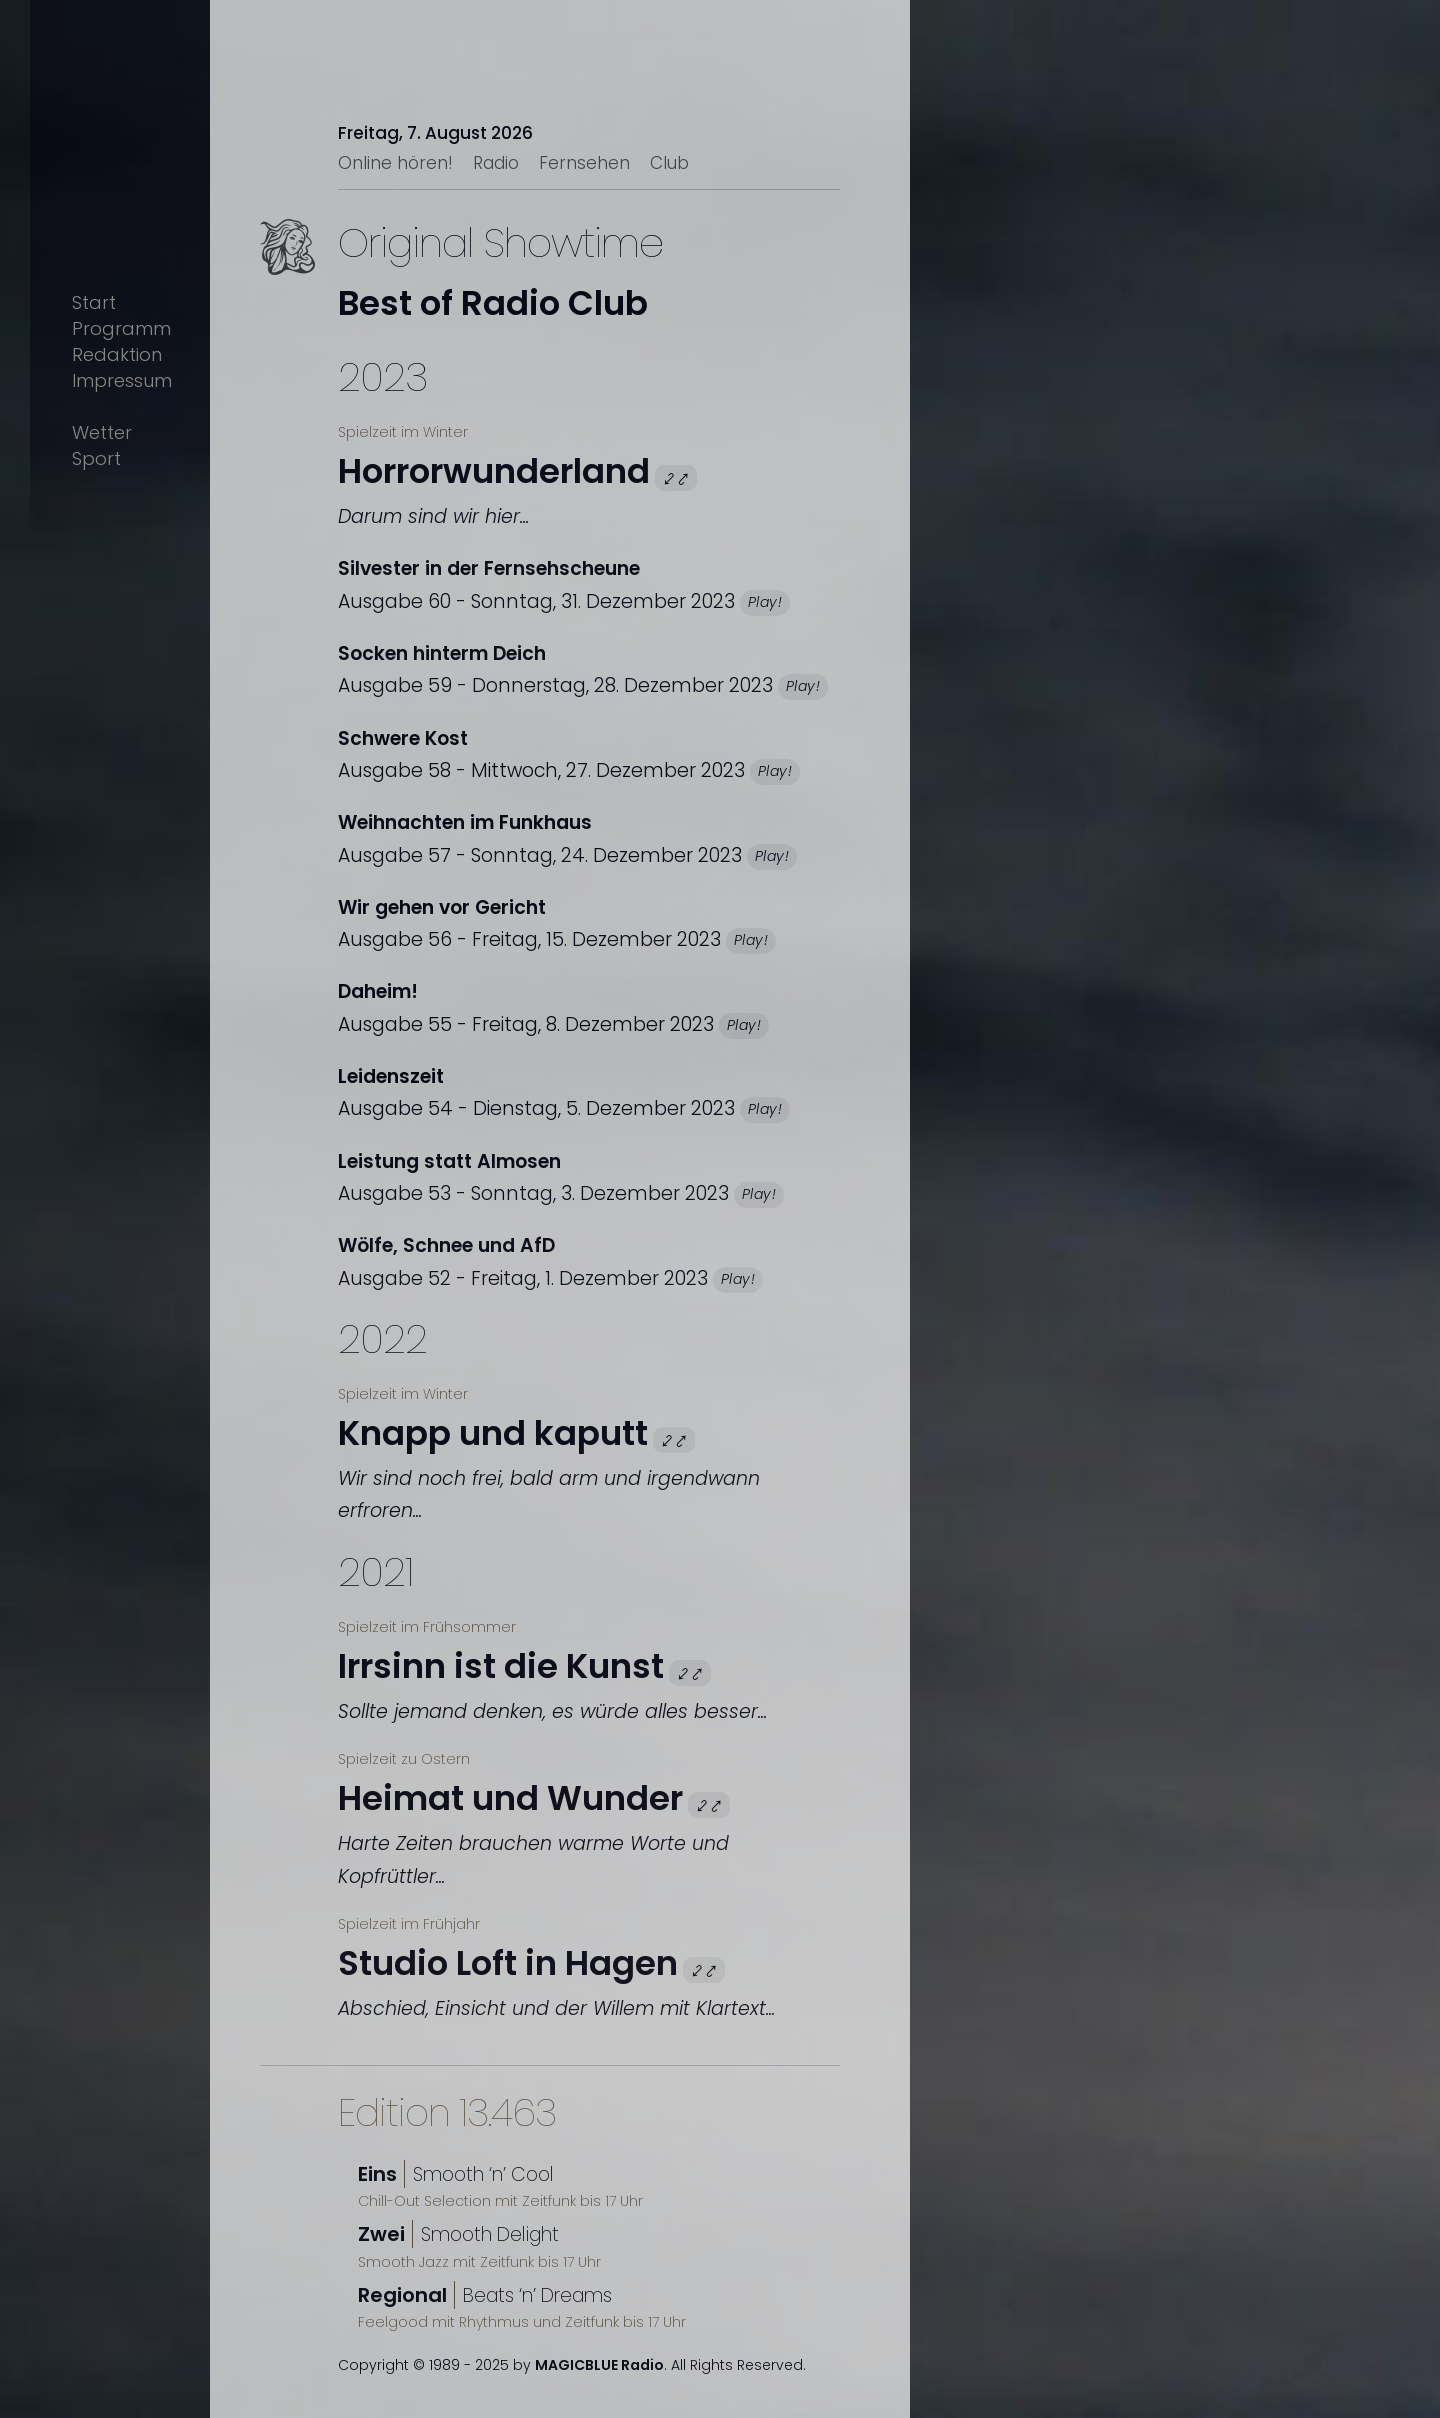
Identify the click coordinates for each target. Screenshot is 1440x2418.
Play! (765, 602)
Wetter (102, 432)
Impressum (122, 380)
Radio (496, 163)
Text (310, 279)
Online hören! (395, 163)
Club (669, 163)
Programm (121, 328)
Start (94, 302)
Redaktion (117, 354)
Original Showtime (500, 243)
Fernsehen (584, 163)
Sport (96, 458)
